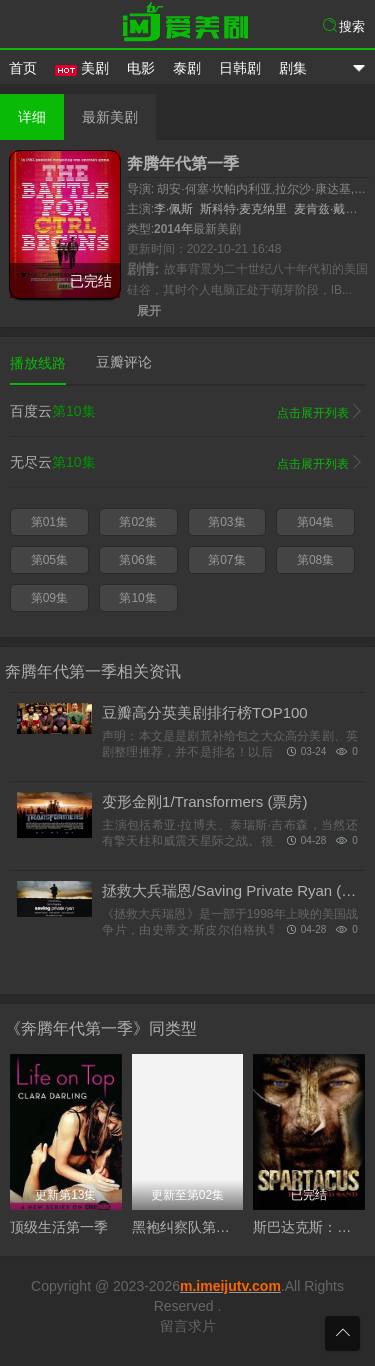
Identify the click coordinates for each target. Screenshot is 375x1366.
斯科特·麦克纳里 (243, 209)
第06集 (137, 560)
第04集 (315, 522)
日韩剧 (240, 68)
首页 (23, 68)
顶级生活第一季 (59, 1227)
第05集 (49, 560)
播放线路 (38, 363)
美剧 (82, 68)
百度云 (187, 412)
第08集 (315, 560)
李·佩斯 (173, 209)
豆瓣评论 (124, 362)
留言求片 (188, 1326)
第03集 (226, 522)
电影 (141, 68)
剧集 (293, 68)
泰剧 (187, 68)
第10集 (137, 598)
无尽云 (187, 463)
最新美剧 (110, 117)
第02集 (137, 522)
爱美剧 (188, 25)
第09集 (49, 598)
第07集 (226, 560)
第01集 (49, 522)
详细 (32, 117)
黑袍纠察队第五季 (188, 1227)
